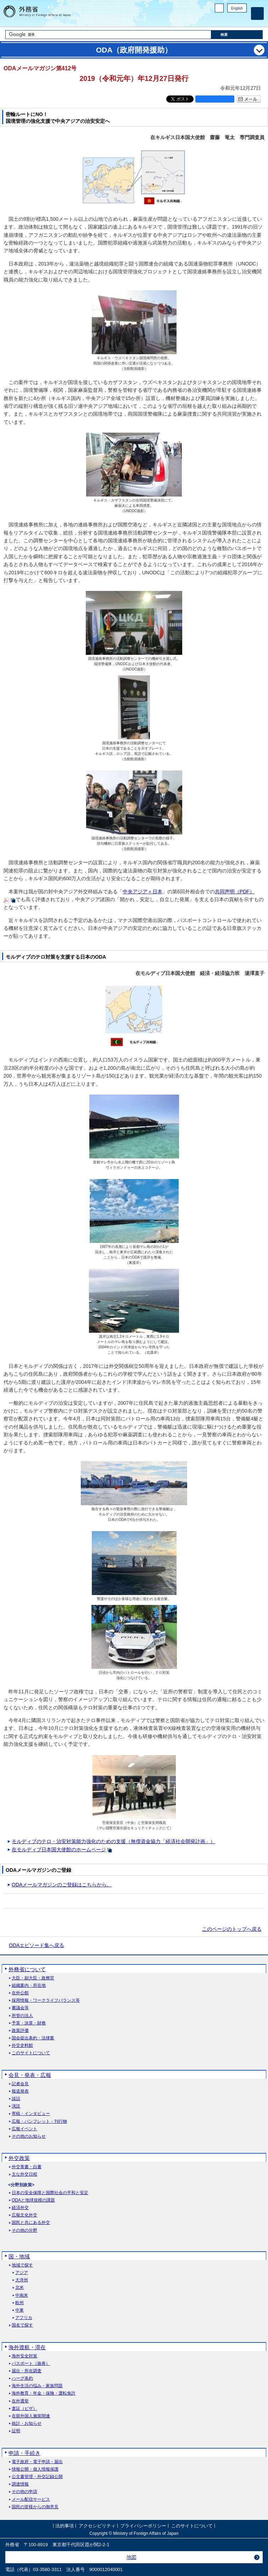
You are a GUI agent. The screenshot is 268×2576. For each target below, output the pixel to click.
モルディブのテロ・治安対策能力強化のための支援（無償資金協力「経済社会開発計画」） (113, 1841)
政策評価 (20, 2030)
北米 (19, 2287)
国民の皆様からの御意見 (35, 2507)
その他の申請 (24, 2491)
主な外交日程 (24, 2174)
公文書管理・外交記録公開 (37, 2476)
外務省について (27, 1969)
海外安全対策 (24, 2356)
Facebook (224, 19)
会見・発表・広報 (30, 2075)
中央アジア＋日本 (142, 891)
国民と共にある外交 (31, 2222)
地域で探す (22, 2265)
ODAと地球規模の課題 (33, 2200)
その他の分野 (24, 2230)
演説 (16, 2106)
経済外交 (20, 2207)
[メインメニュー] (257, 13)
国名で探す (22, 2325)
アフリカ (23, 2317)
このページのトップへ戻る (232, 1929)
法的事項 (64, 2525)
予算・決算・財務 (29, 2023)
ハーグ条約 (22, 2378)
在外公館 (20, 1993)
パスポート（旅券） (31, 2363)
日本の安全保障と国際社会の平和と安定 (50, 2193)
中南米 (21, 2295)
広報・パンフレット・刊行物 (39, 2121)
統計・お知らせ (26, 2423)
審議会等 (20, 2008)
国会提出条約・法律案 (33, 2038)
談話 (16, 2099)
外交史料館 (22, 2045)
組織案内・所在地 (29, 1985)
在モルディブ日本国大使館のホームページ (59, 1849)
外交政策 (19, 2158)
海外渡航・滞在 (27, 2347)
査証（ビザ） (24, 2408)
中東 (19, 2310)
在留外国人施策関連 (31, 2416)
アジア (21, 2272)
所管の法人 (22, 2015)
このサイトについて (31, 2053)
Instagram (233, 19)
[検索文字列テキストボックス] (108, 34)
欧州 (19, 2303)
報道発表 (20, 2091)
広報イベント (24, 2129)
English (237, 8)
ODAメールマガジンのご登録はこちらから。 (62, 1884)
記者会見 (20, 2084)
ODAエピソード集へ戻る (36, 1945)
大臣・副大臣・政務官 (33, 1978)
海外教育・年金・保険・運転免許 (44, 2393)
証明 (16, 2431)
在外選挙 (20, 2401)
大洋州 (21, 2280)
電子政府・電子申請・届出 (37, 2462)
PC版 (219, 8)
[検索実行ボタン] (237, 34)
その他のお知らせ (29, 2136)
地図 (131, 2557)
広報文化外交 (24, 2215)
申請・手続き (24, 2453)
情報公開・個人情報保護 (35, 2469)
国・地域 (19, 2256)
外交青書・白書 (26, 2167)
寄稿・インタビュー (31, 2113)
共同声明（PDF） (235, 891)
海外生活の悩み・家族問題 (37, 2386)
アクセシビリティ (97, 2525)
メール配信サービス (31, 2499)
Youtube (242, 19)
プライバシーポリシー (143, 2525)
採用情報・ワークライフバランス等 (46, 2000)
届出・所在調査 (26, 2371)
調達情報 (20, 2484)
